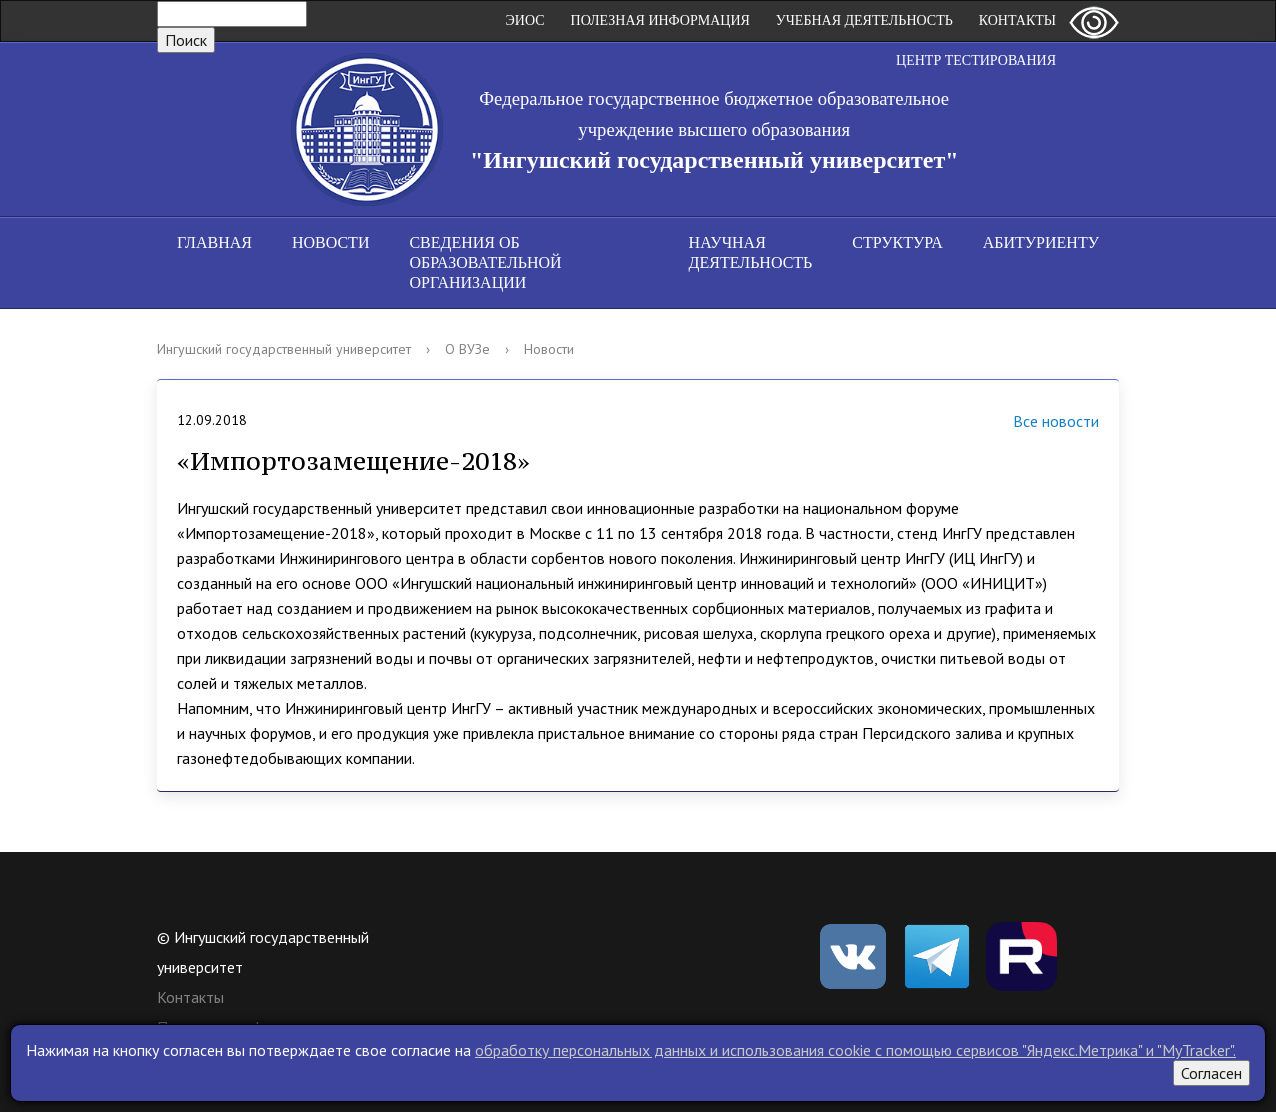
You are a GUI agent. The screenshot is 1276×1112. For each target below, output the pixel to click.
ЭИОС (525, 20)
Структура (897, 242)
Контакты (1017, 20)
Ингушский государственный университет (284, 349)
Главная (214, 242)
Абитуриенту (1041, 242)
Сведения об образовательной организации (485, 262)
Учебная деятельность (864, 20)
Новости (331, 242)
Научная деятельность (751, 252)
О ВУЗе (467, 349)
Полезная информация (660, 20)
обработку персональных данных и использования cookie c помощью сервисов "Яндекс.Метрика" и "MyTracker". (855, 1050)
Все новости (1031, 423)
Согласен (1211, 1073)
